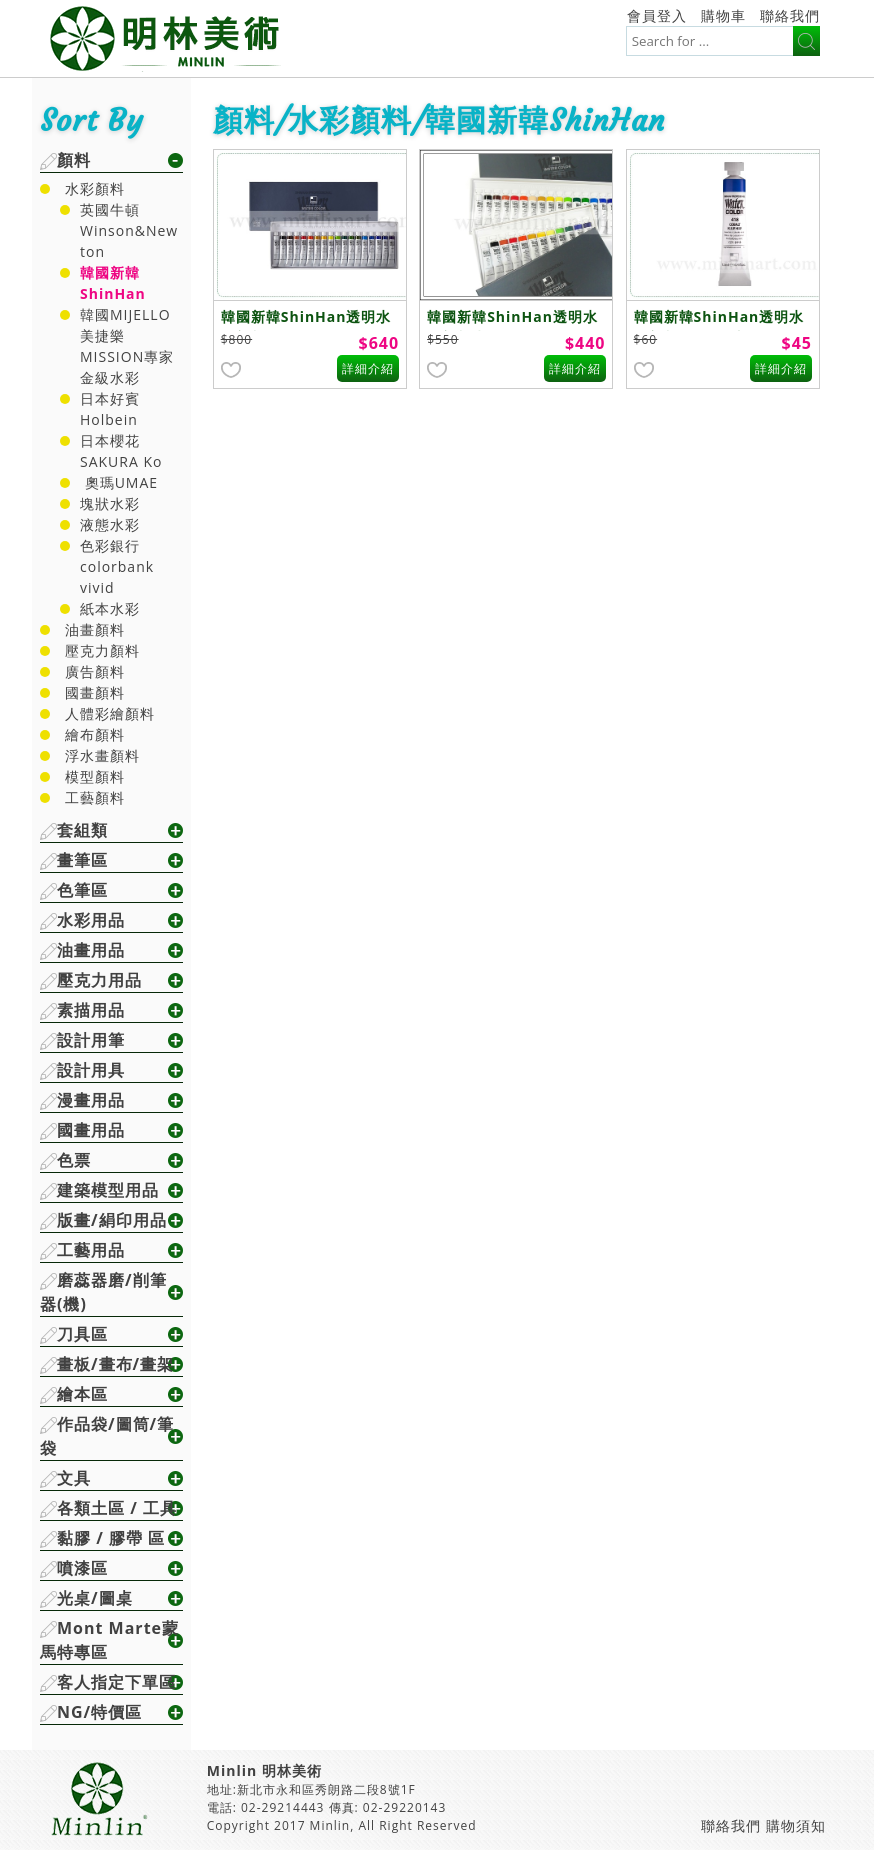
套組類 (82, 830)
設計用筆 (91, 1040)
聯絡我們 (790, 15)
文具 (74, 1478)
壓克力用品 (99, 980)
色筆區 (82, 890)
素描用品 (91, 1010)
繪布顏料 (95, 734)
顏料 (74, 160)
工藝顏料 (95, 797)
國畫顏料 (95, 692)
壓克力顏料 (102, 650)
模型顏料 (95, 776)
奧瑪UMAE (119, 482)
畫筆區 (82, 860)
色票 (74, 1160)
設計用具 (91, 1070)
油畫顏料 (95, 629)
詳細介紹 (368, 368)
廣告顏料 (95, 671)
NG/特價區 (99, 1712)
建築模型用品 (108, 1190)
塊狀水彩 (110, 503)
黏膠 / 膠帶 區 (111, 1538)
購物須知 (796, 1825)
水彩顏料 (95, 188)
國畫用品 (91, 1130)
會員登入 (657, 15)
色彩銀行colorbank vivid (117, 566)
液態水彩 (110, 524)
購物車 (723, 15)
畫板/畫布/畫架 (115, 1364)
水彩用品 (91, 920)
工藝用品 (91, 1250)
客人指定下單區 (116, 1682)
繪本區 (82, 1394)
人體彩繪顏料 (110, 713)
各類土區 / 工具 (117, 1508)
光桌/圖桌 (95, 1598)
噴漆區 (82, 1568)
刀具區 (82, 1334)
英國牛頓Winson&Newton (129, 230)
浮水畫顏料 (102, 755)
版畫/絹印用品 (112, 1220)
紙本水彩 (110, 608)
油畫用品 (91, 950)
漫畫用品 (91, 1100)
